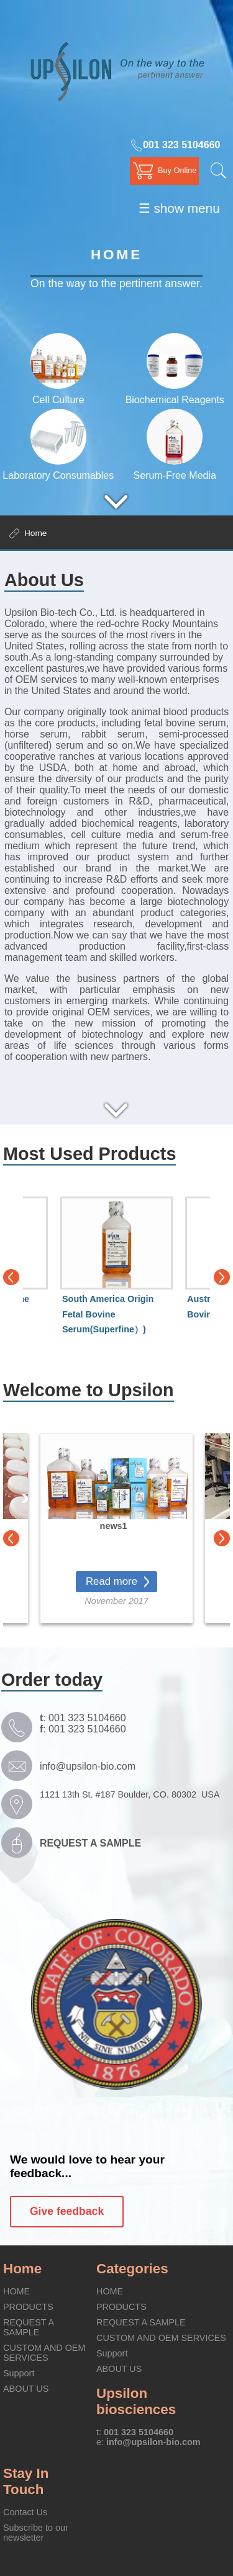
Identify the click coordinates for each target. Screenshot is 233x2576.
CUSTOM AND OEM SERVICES (44, 2353)
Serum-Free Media (175, 470)
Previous (11, 1277)
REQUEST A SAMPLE (28, 2327)
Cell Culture (58, 394)
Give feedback (67, 2211)
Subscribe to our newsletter (35, 2533)
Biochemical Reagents (175, 394)
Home (22, 2268)
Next (222, 1277)
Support (18, 2373)
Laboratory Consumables (58, 470)
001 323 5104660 (175, 145)
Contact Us (25, 2512)
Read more (111, 1581)
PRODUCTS (28, 2307)
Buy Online (177, 170)
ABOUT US (25, 2389)
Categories (132, 2268)
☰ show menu (179, 208)
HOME (16, 2291)
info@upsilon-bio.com (87, 1766)
